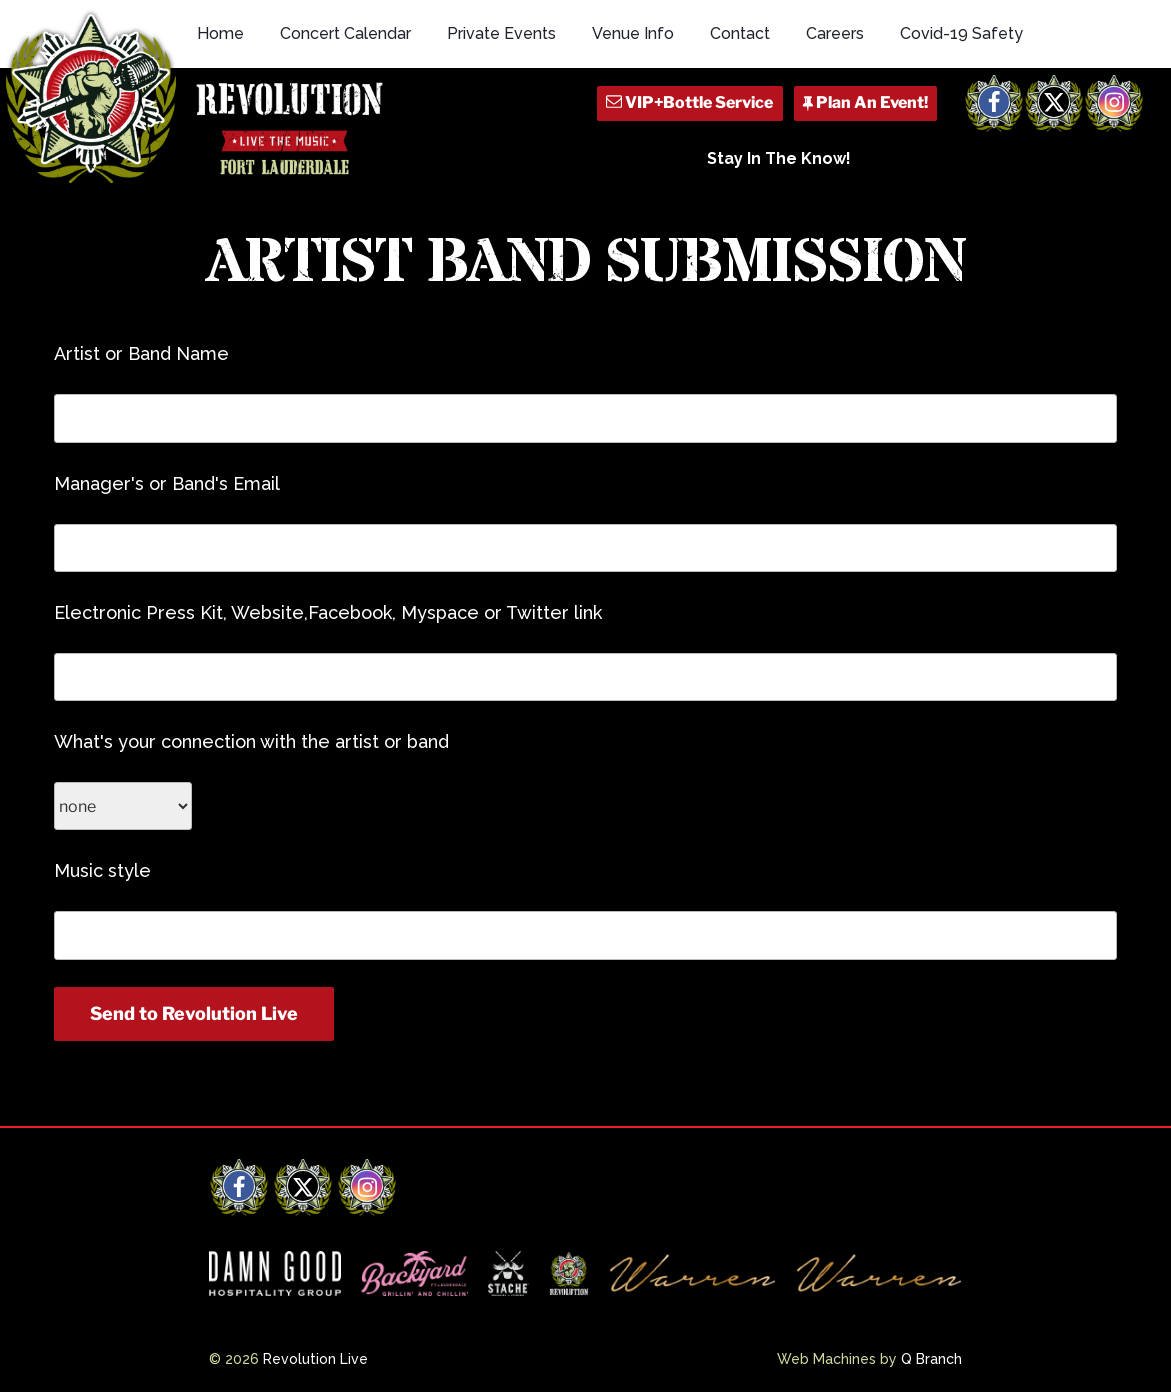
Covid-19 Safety (961, 33)
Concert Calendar (345, 33)
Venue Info (633, 33)
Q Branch (931, 1359)
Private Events (501, 33)
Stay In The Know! (779, 158)
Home (220, 33)
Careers (835, 33)
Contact (740, 33)
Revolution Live (315, 1359)
